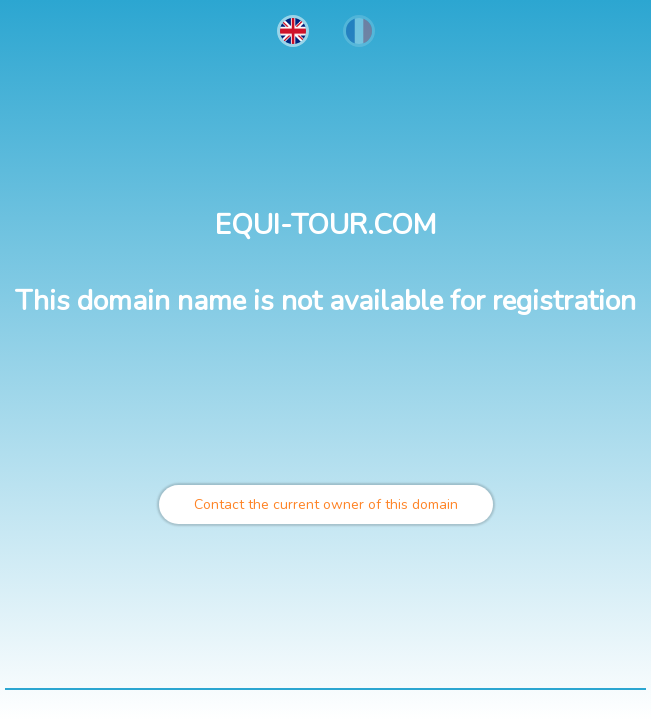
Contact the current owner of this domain (326, 504)
